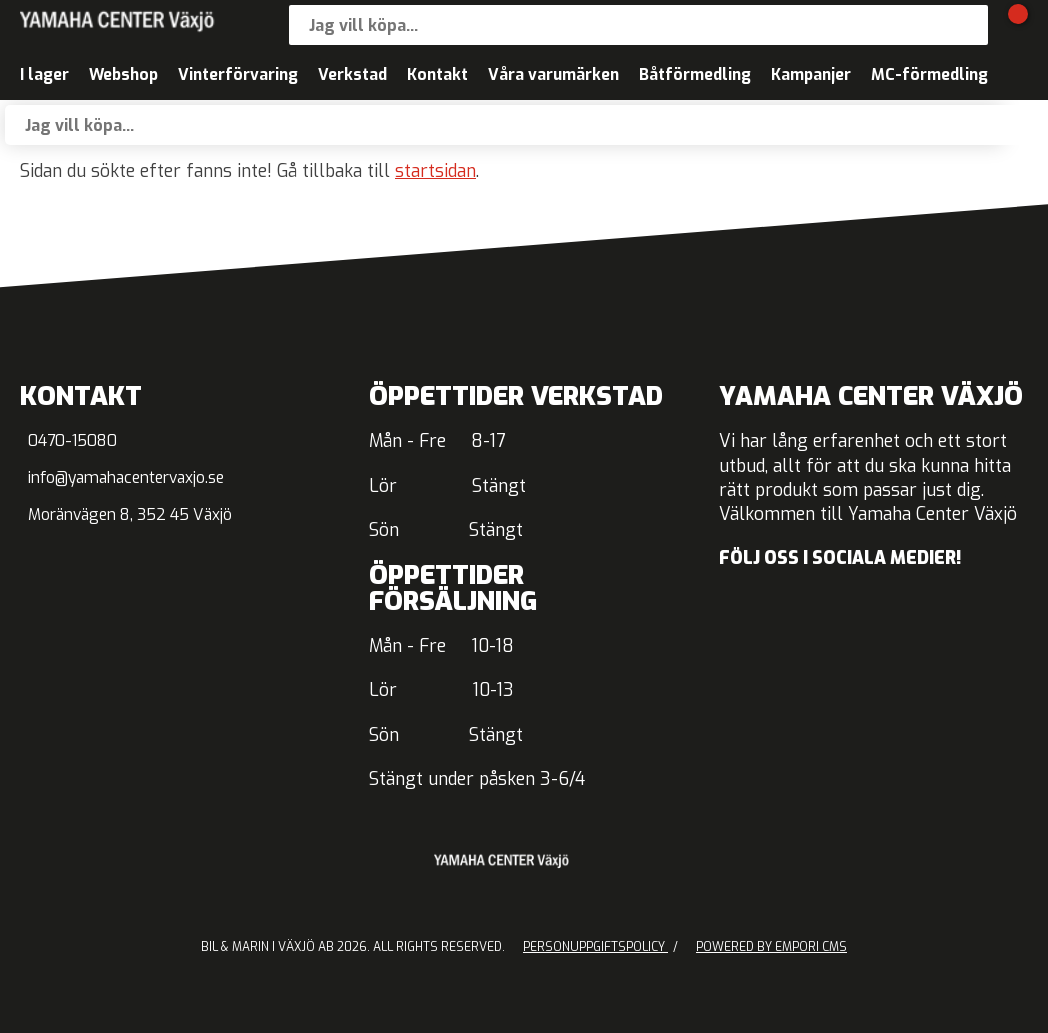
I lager (44, 74)
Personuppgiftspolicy (595, 947)
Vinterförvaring (238, 74)
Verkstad (352, 74)
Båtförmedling (695, 74)
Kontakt (437, 74)
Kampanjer (811, 74)
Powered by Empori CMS (771, 947)
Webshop (123, 74)
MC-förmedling (929, 74)
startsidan (435, 171)
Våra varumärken (553, 74)
